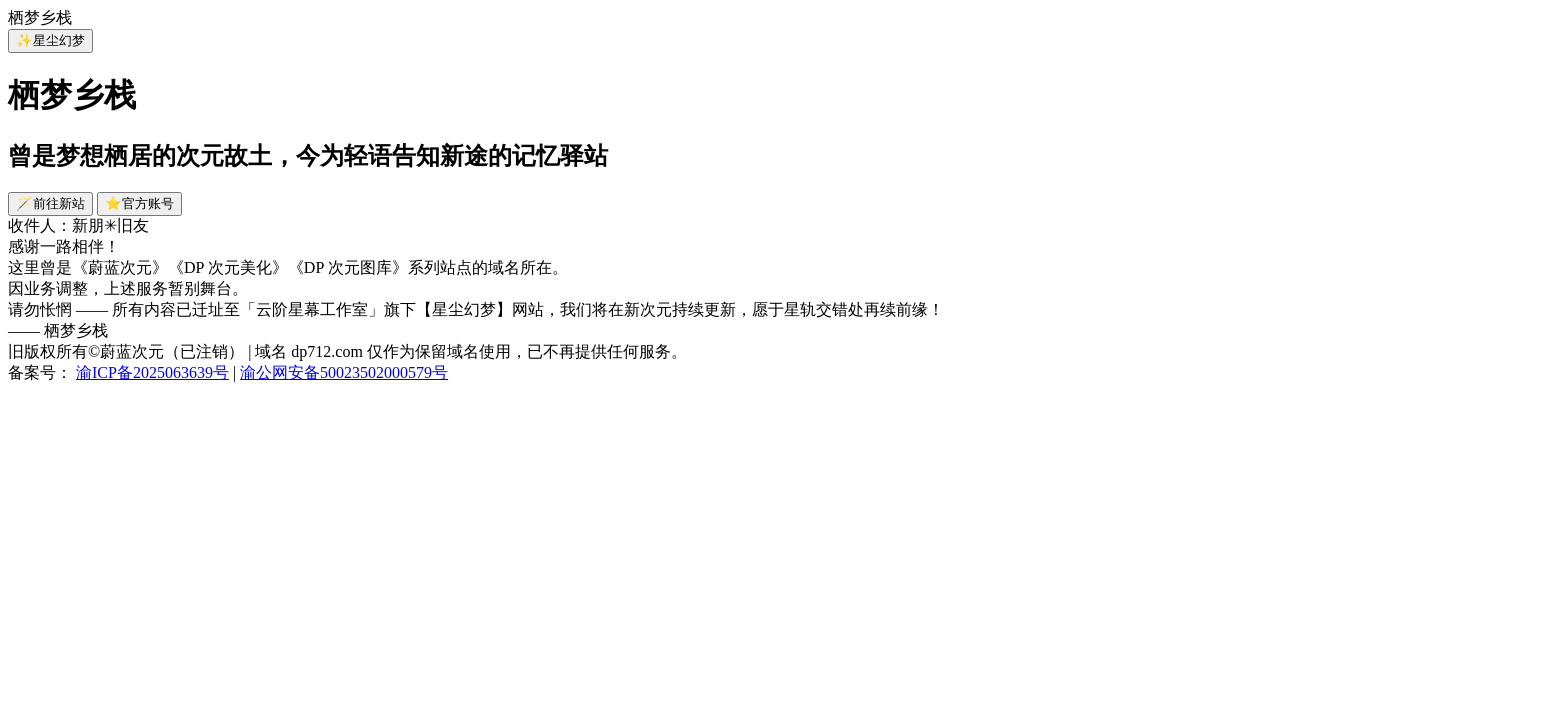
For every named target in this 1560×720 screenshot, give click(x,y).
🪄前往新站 (50, 203)
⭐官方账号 (139, 203)
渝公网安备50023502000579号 (344, 372)
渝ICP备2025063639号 (152, 372)
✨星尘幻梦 (50, 40)
